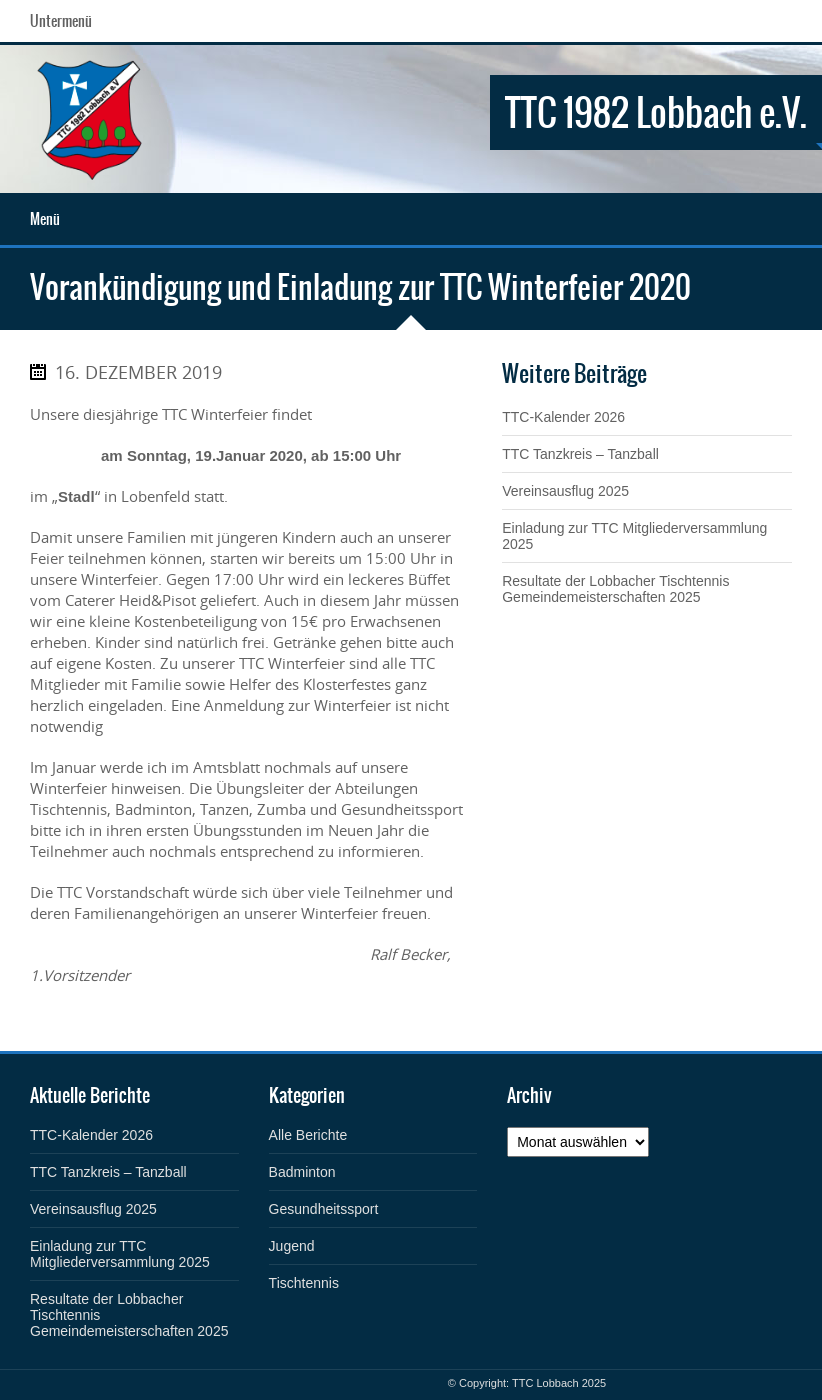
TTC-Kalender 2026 (563, 417)
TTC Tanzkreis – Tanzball (580, 454)
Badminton (302, 1172)
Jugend (292, 1246)
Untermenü (61, 21)
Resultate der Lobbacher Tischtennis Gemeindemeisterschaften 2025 (615, 589)
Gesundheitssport (324, 1209)
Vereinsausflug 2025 (565, 491)
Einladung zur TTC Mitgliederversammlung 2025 (120, 1254)
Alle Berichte (308, 1135)
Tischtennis (304, 1283)
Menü (45, 219)
